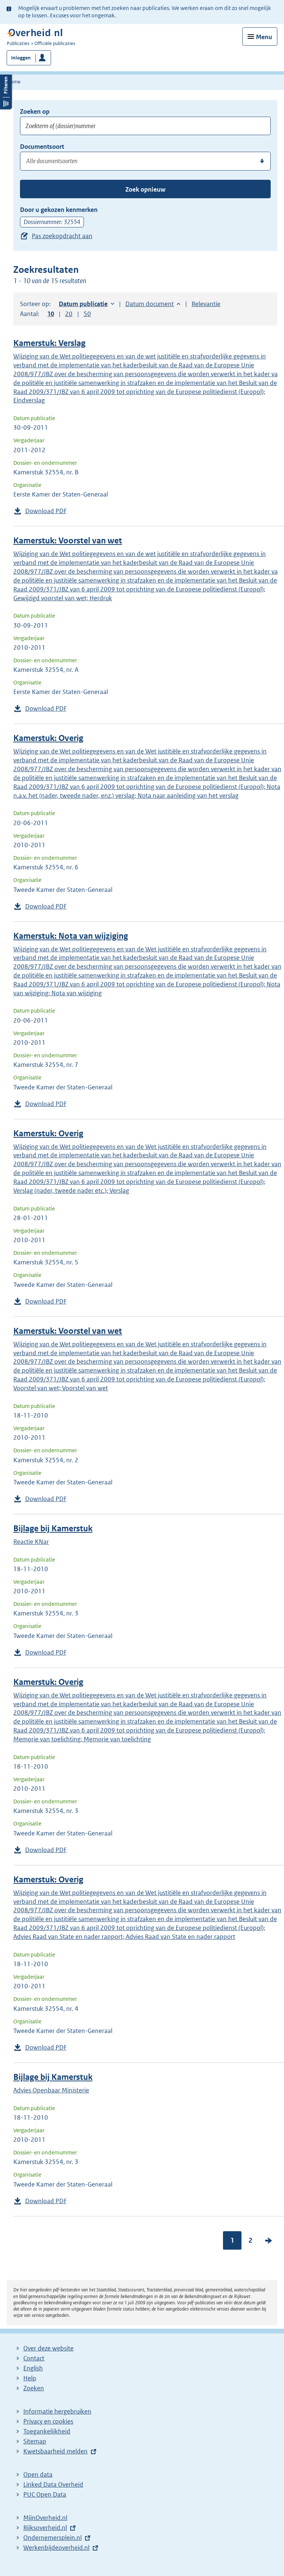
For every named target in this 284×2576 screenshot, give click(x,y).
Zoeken (33, 2388)
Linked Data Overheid (53, 2484)
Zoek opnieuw (145, 189)
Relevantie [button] (206, 304)
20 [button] (68, 314)
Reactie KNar (31, 1542)
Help (29, 2378)
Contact (33, 2358)
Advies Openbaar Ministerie (51, 2090)
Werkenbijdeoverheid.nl (56, 2548)
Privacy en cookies (48, 2421)
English (33, 2368)
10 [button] (50, 314)
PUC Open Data (44, 2494)
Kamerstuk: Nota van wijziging (70, 936)
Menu (264, 37)
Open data (38, 2474)
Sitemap (34, 2441)
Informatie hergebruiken (57, 2411)
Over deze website (48, 2348)
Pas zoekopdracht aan (62, 236)
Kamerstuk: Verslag (49, 343)
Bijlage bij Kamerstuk (52, 1528)
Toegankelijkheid (46, 2431)
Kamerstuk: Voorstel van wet (67, 541)
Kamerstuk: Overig (48, 738)
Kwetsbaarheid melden (55, 2451)
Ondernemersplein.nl (52, 2538)
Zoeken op (35, 111)
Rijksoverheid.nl (45, 2528)
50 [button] (87, 314)
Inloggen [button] (21, 58)
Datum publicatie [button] (83, 304)
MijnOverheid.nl (45, 2518)
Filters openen (6, 91)
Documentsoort (42, 146)
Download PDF (46, 511)
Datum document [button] (149, 304)
